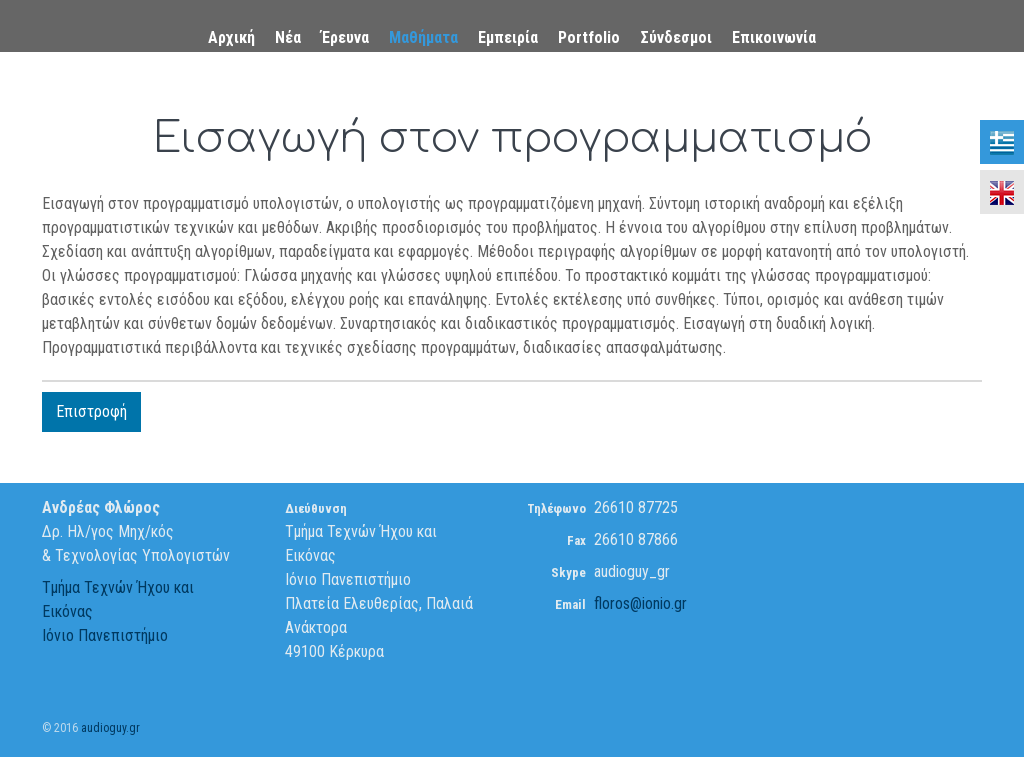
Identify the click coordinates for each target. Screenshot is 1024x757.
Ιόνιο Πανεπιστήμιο (105, 635)
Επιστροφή (91, 411)
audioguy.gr (110, 728)
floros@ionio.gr (640, 603)
